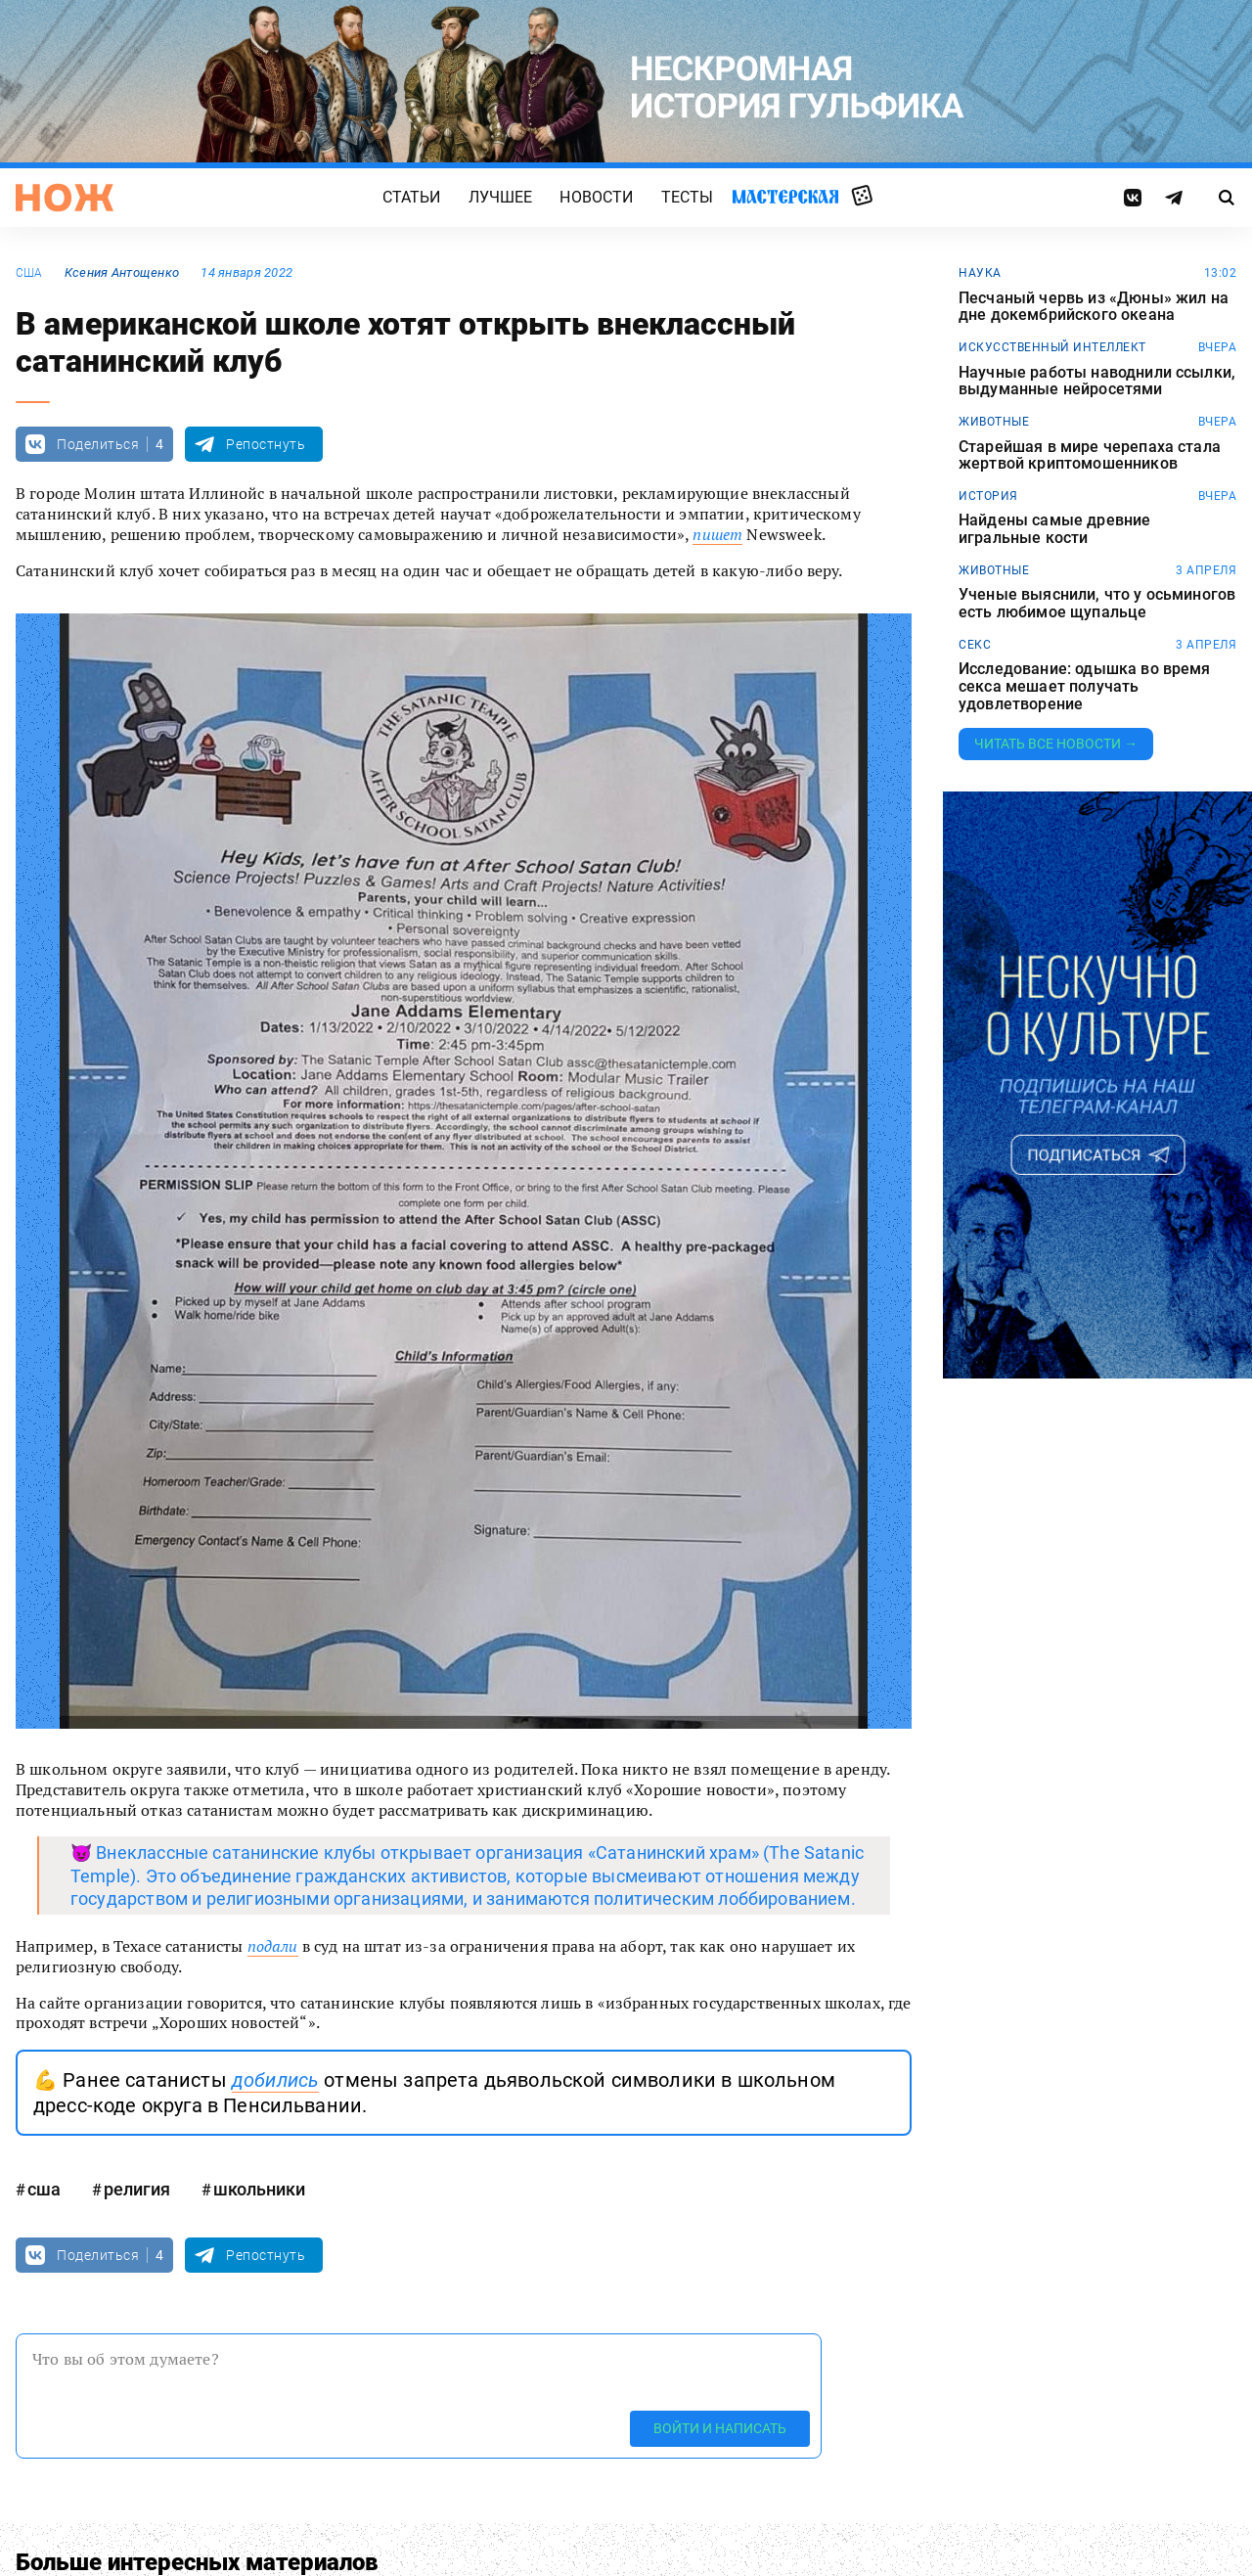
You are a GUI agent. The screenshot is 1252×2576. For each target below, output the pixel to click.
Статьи (411, 197)
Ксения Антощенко (122, 272)
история (988, 496)
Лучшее (501, 197)
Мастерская (785, 196)
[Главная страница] (64, 197)
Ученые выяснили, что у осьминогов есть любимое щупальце (1097, 603)
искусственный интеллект (1052, 347)
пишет (717, 534)
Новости (596, 197)
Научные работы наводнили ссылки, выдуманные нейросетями (1097, 381)
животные (994, 422)
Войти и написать (719, 2428)
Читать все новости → (1056, 743)
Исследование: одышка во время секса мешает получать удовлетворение (1085, 686)
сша (29, 273)
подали (272, 1946)
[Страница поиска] (1227, 197)
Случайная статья (862, 196)
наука (980, 273)
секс (975, 645)
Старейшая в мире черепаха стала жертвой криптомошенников (1090, 455)
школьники (259, 2189)
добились (275, 2080)
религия (137, 2189)
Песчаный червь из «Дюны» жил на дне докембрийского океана (1094, 307)
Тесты (687, 197)
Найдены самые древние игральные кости (1054, 529)
